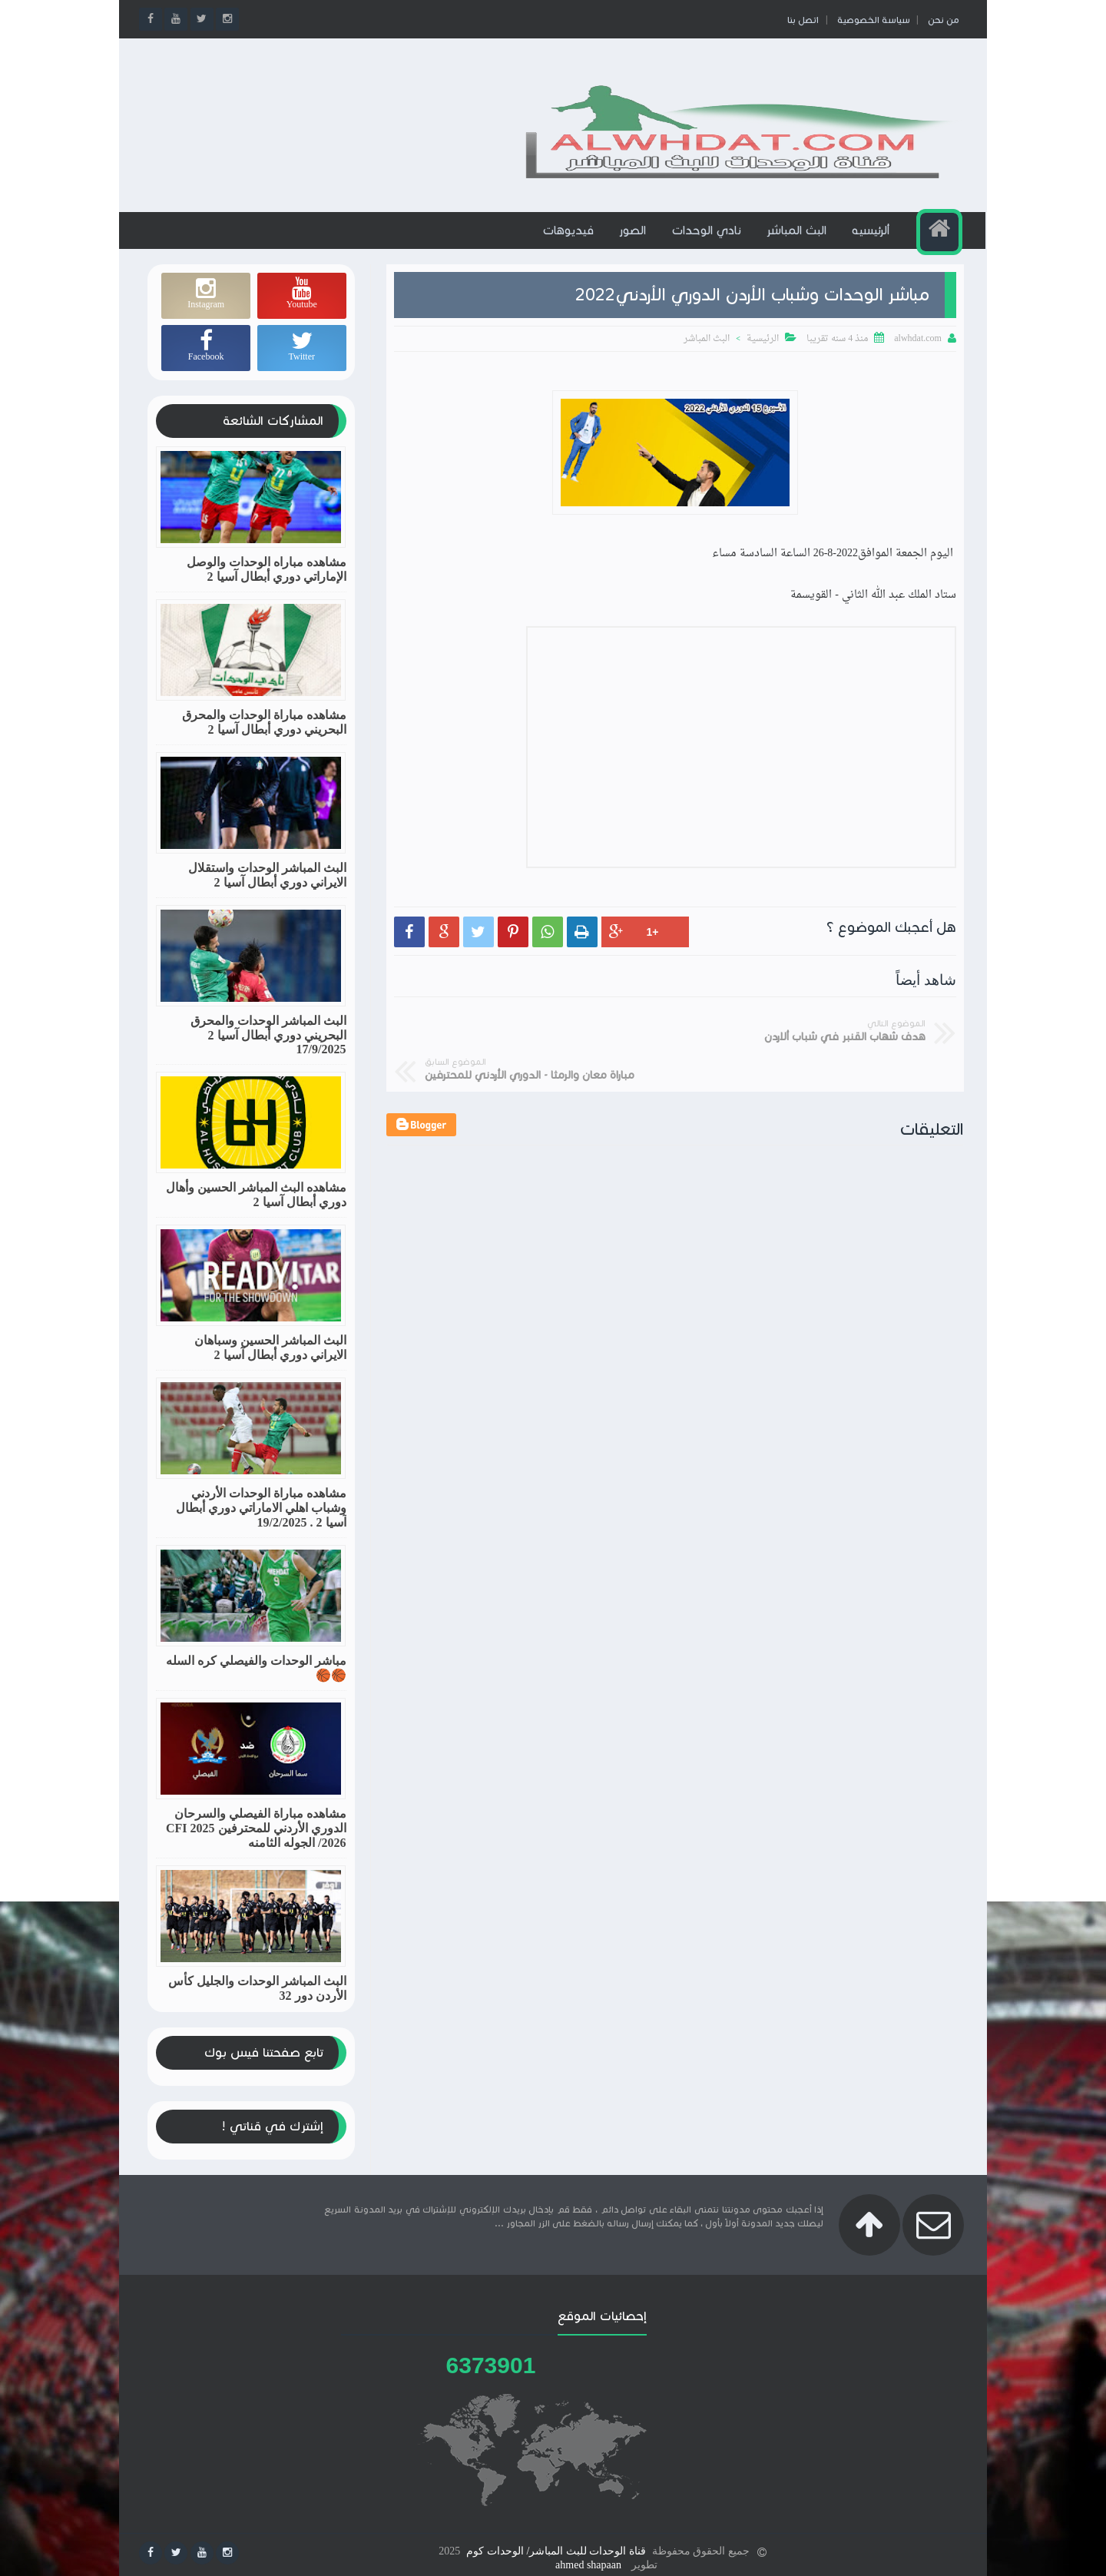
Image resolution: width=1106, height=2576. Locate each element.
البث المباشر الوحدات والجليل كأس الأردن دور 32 (257, 2001)
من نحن (940, 19)
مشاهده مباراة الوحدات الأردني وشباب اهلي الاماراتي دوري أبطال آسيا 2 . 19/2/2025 (261, 1521)
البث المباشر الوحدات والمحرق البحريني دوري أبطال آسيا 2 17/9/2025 (268, 1048)
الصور (634, 244)
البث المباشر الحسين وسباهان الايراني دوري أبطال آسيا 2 (270, 1360)
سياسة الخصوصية (870, 19)
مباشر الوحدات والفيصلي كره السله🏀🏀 (256, 1681)
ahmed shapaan (588, 2562)
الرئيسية (763, 352)
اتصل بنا (800, 19)
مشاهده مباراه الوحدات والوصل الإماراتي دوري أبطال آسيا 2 (266, 582)
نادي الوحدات (708, 244)
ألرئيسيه (872, 244)
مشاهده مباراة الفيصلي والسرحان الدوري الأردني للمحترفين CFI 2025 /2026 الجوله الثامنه (256, 1841)
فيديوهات (569, 244)
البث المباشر (798, 244)
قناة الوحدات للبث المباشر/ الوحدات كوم (555, 2548)
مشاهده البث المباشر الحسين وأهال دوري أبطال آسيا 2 (256, 1208)
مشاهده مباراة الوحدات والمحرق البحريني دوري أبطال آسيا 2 (264, 735)
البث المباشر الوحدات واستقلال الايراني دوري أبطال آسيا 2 (267, 888)
